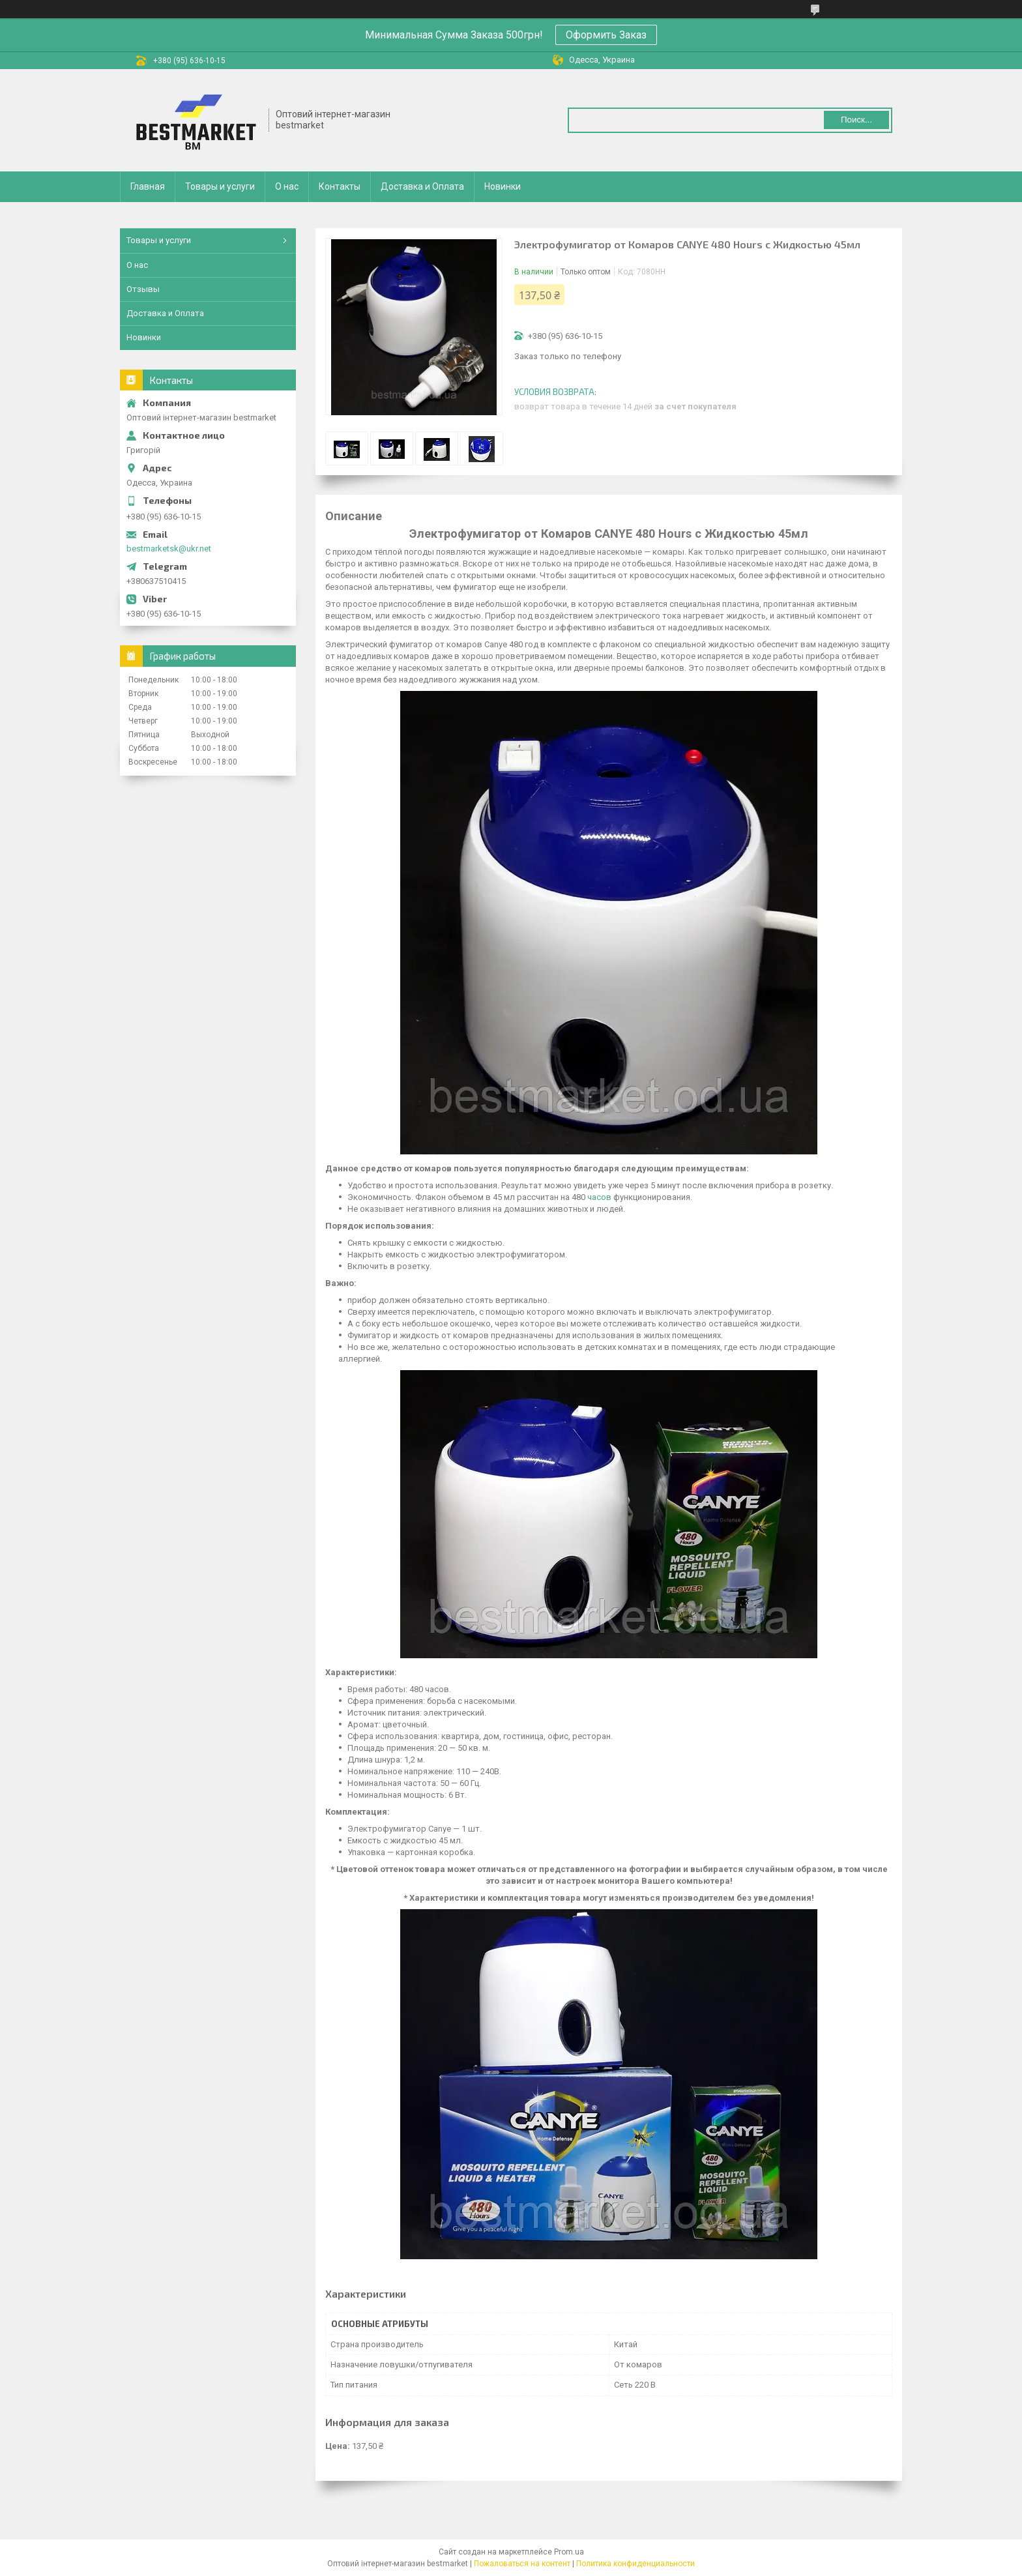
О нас (287, 186)
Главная (147, 186)
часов (599, 1197)
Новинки (502, 186)
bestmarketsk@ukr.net (168, 548)
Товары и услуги (220, 186)
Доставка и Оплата (422, 186)
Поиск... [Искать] (856, 119)
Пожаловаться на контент (522, 2563)
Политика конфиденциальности (635, 2563)
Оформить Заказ (606, 35)
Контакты (339, 186)
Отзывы (143, 289)
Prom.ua (569, 2551)
